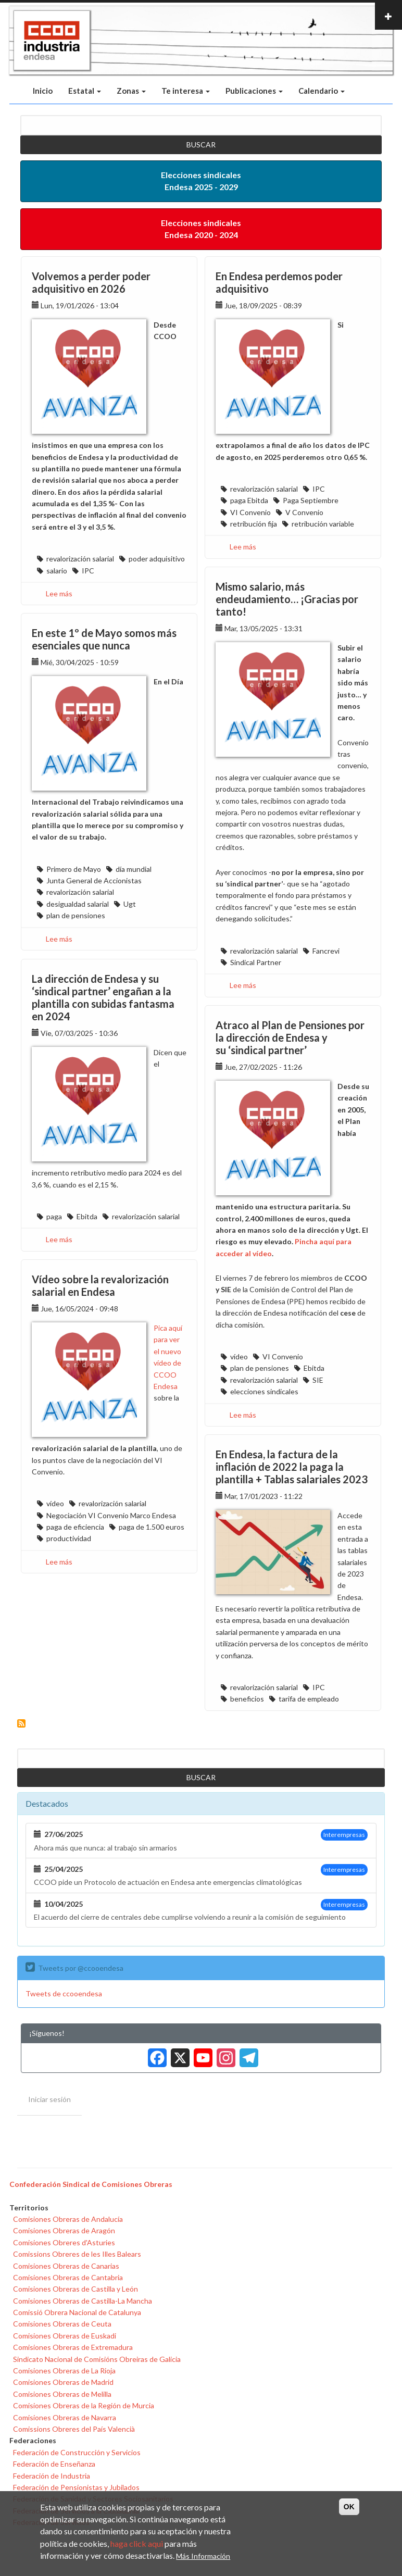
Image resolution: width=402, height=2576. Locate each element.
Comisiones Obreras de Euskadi (64, 2335)
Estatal (84, 90)
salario (56, 570)
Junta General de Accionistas (94, 880)
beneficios (247, 1698)
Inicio (43, 90)
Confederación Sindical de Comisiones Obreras (90, 2184)
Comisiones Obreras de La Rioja (64, 2370)
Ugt (129, 903)
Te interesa (185, 90)
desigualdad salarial (77, 903)
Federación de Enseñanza (54, 2463)
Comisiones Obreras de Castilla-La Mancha (82, 2300)
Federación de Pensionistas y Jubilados (76, 2487)
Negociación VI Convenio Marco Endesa (111, 1515)
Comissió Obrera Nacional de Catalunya (77, 2312)
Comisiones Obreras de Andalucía (68, 2219)
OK (349, 2507)
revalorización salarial (80, 558)
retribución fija (253, 523)
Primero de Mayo (73, 869)
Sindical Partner (255, 962)
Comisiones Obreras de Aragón (64, 2230)
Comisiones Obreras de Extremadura (73, 2347)
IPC (88, 570)
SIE (317, 1379)
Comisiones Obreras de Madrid (63, 2382)
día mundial (134, 869)
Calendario (321, 90)
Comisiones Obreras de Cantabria (68, 2277)
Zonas (131, 90)
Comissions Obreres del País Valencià (74, 2428)
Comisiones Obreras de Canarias (66, 2265)
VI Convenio (250, 512)
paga (54, 1216)
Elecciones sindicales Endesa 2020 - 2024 (201, 229)
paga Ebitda (249, 500)
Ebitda (87, 1216)
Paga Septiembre (310, 500)
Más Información (203, 2556)
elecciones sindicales (264, 1391)
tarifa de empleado (309, 1698)
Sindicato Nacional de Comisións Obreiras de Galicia (97, 2359)
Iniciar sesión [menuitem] (49, 2099)
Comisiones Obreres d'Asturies (64, 2242)
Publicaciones (254, 90)
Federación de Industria (51, 2475)
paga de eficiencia (75, 1526)
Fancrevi (326, 950)
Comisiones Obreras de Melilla (62, 2394)
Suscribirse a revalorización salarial (21, 1723)
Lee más (59, 593)
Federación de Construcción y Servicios (77, 2452)
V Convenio (304, 512)
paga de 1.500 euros (151, 1526)
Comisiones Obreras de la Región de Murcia (83, 2405)
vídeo (239, 1356)
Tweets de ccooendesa (64, 1993)
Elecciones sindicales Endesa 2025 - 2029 (201, 181)
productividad (68, 1538)
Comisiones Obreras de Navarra (64, 2417)
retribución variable (323, 523)
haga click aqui (136, 2543)
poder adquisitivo (157, 558)
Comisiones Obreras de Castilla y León (75, 2288)
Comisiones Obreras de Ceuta (62, 2323)
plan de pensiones (75, 915)
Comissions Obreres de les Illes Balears (77, 2253)
